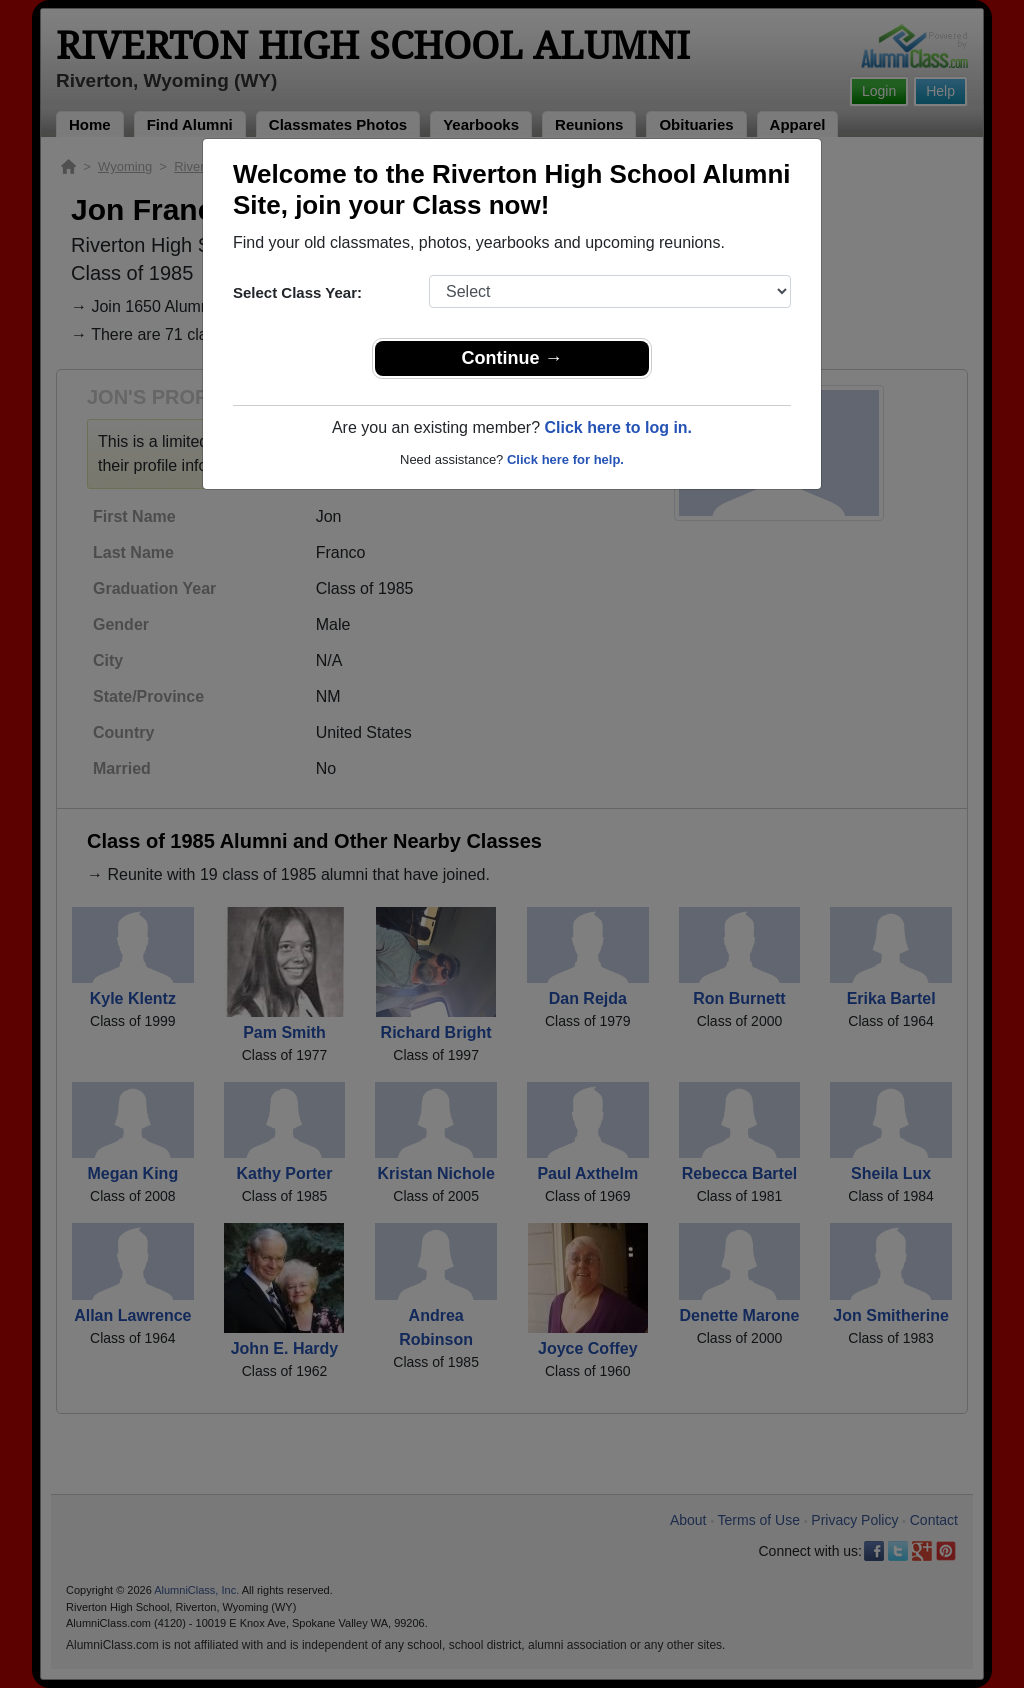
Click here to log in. (618, 427)
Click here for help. (565, 459)
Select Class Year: (297, 292)
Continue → (512, 358)
